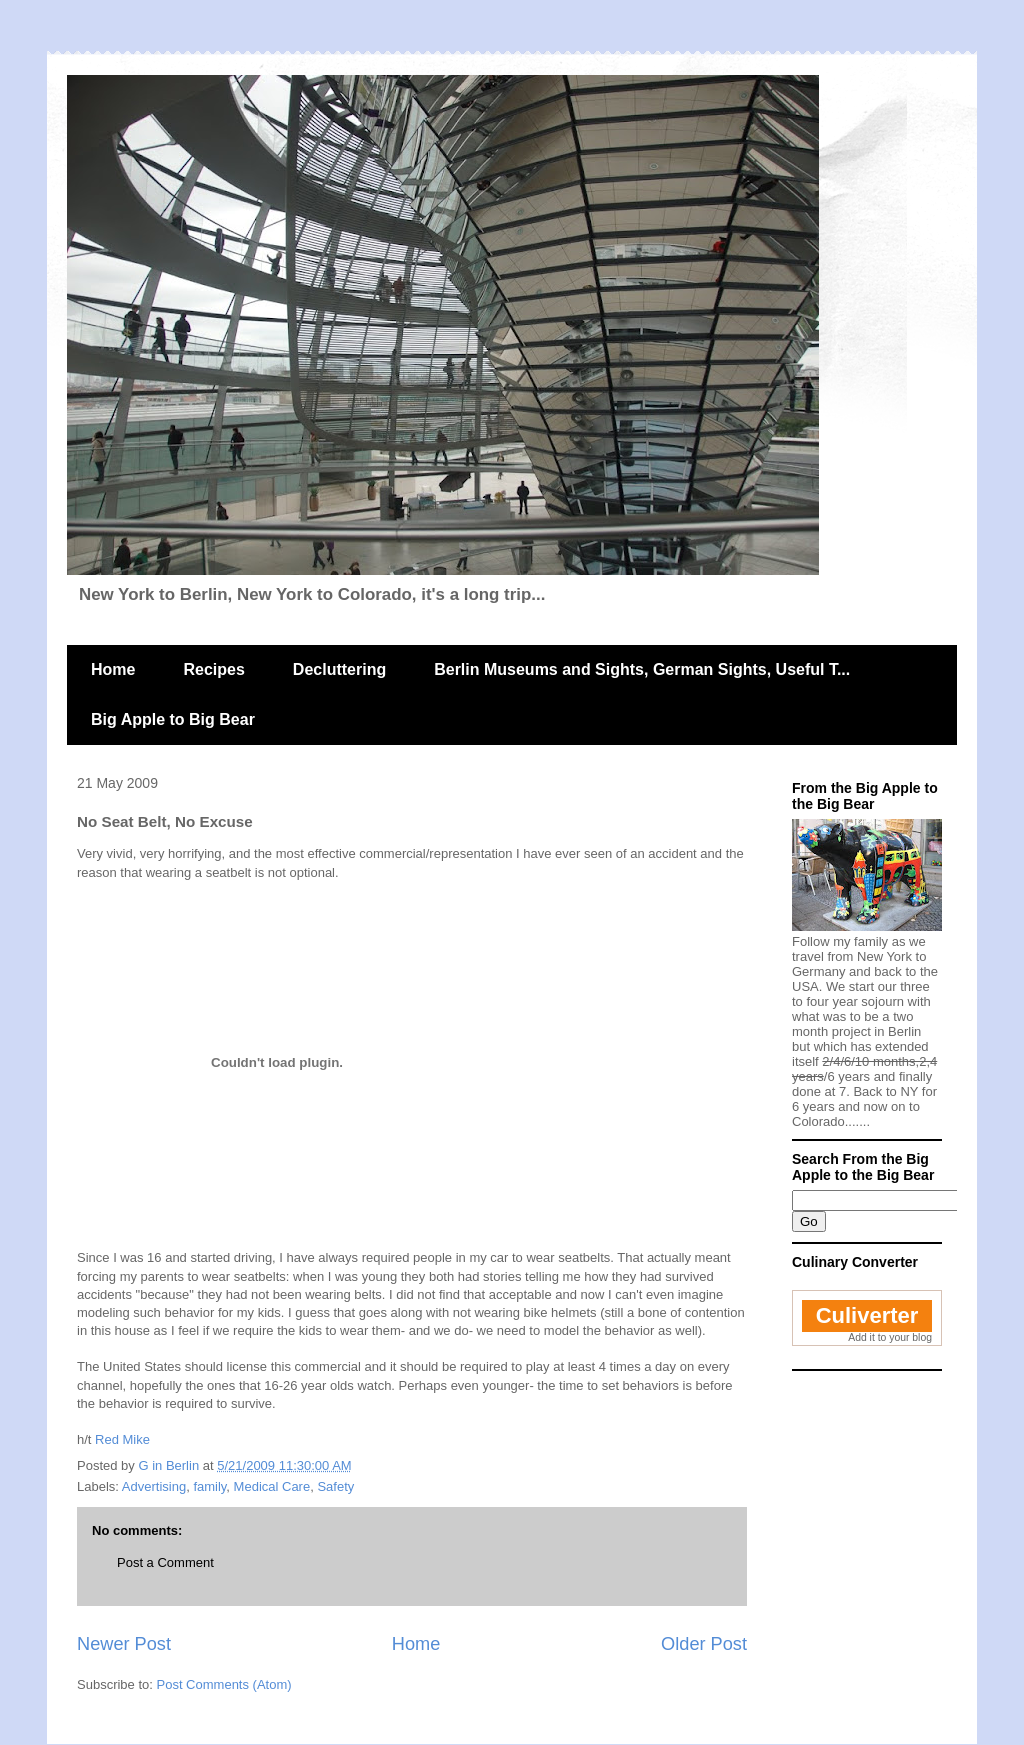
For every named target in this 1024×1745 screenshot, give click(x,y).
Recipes (213, 669)
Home (113, 669)
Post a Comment (165, 1562)
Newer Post (124, 1644)
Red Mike (122, 1439)
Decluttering (339, 669)
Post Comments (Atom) (224, 1684)
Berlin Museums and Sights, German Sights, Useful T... (642, 669)
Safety (335, 1486)
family (209, 1486)
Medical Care (272, 1486)
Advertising (154, 1486)
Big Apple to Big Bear (173, 719)
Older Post (704, 1644)
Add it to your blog (890, 1337)
